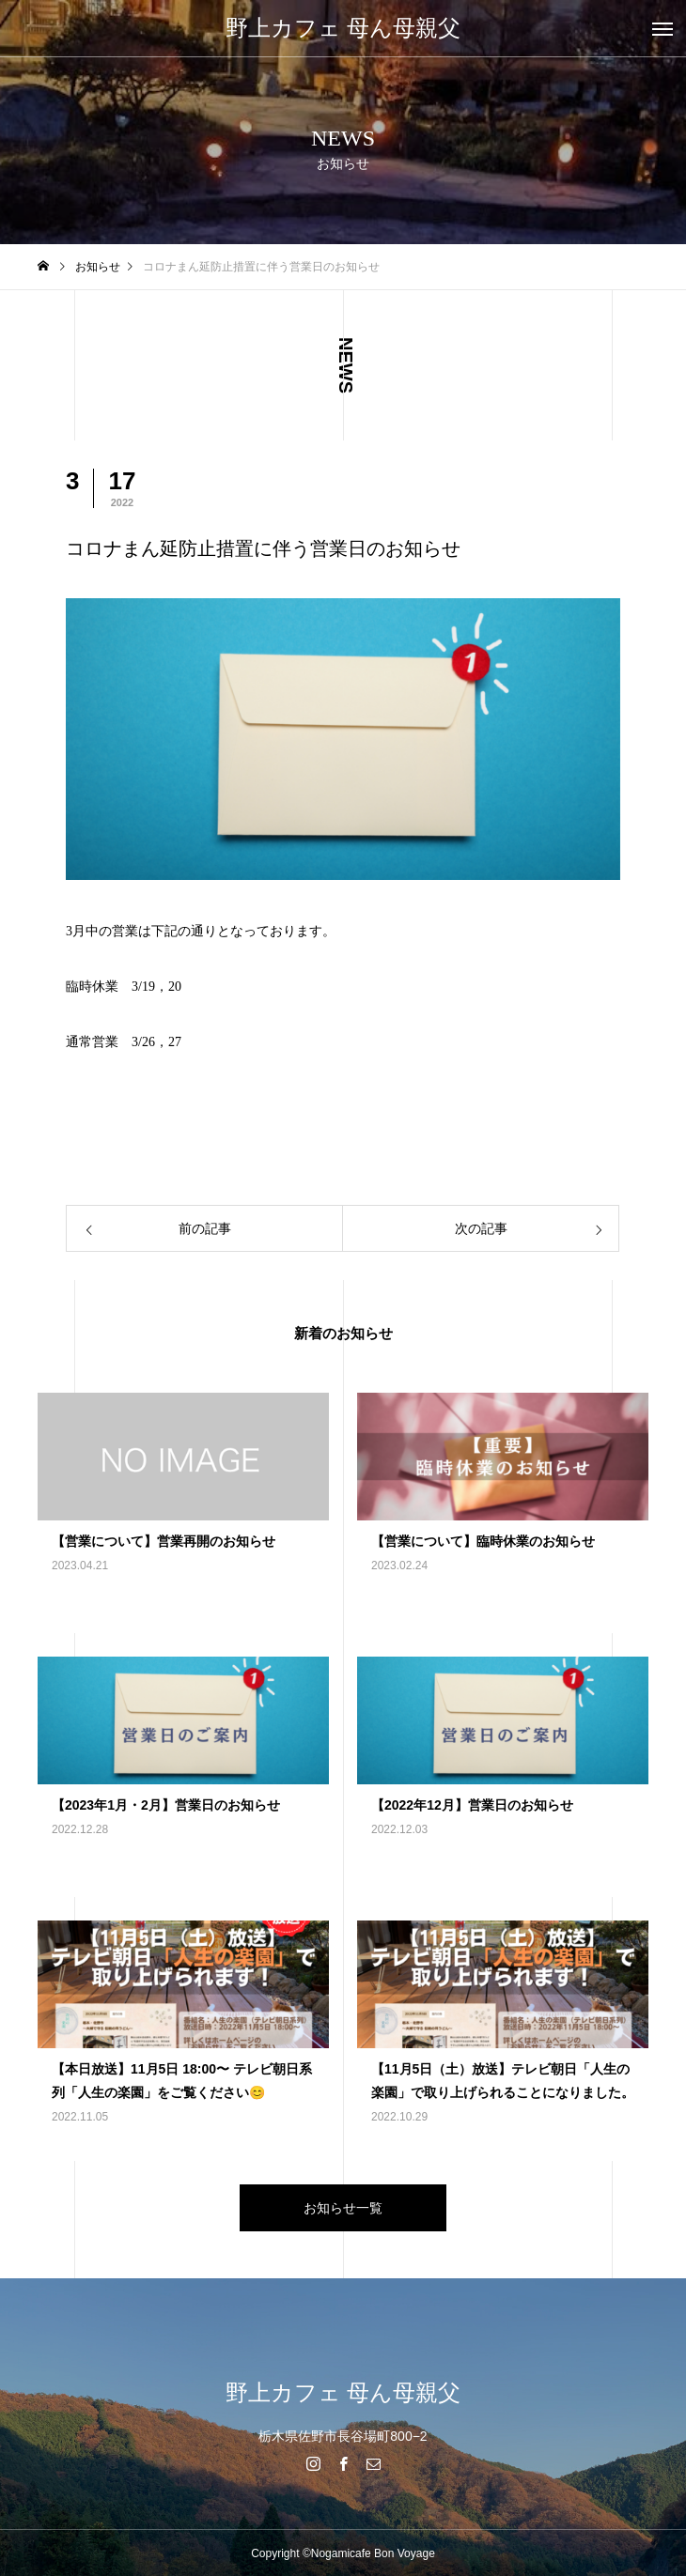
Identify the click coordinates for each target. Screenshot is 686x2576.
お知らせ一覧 (343, 2207)
